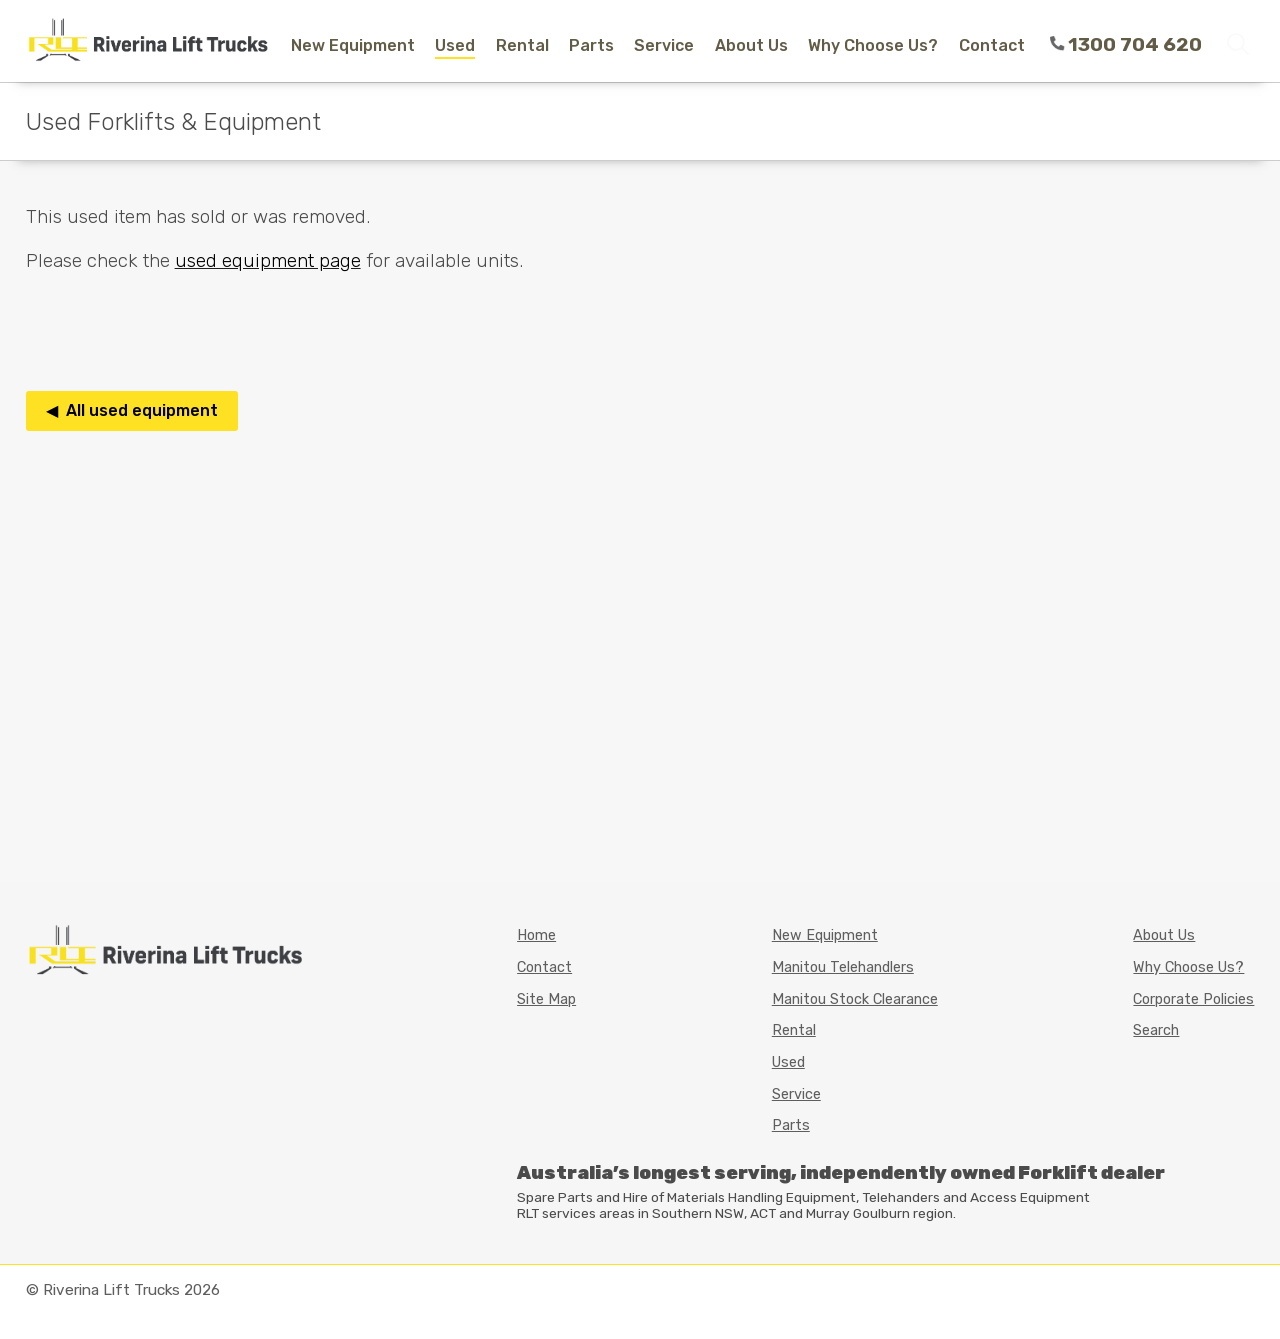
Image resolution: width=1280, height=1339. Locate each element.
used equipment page (268, 260)
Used (455, 45)
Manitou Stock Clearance (855, 999)
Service (664, 45)
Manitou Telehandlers (843, 967)
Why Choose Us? (873, 45)
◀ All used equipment (132, 410)
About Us (751, 45)
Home (536, 935)
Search (1156, 1030)
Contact (992, 45)
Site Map (546, 999)
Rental (522, 45)
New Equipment (353, 45)
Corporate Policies (1193, 999)
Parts (591, 45)
